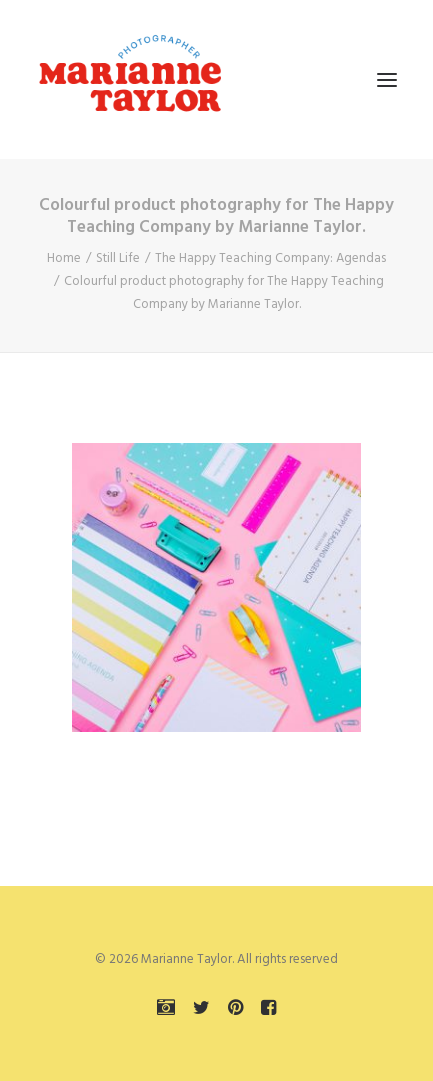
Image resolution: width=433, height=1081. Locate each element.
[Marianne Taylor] (130, 79)
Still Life (118, 258)
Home (64, 258)
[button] (387, 79)
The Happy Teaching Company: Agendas (270, 258)
